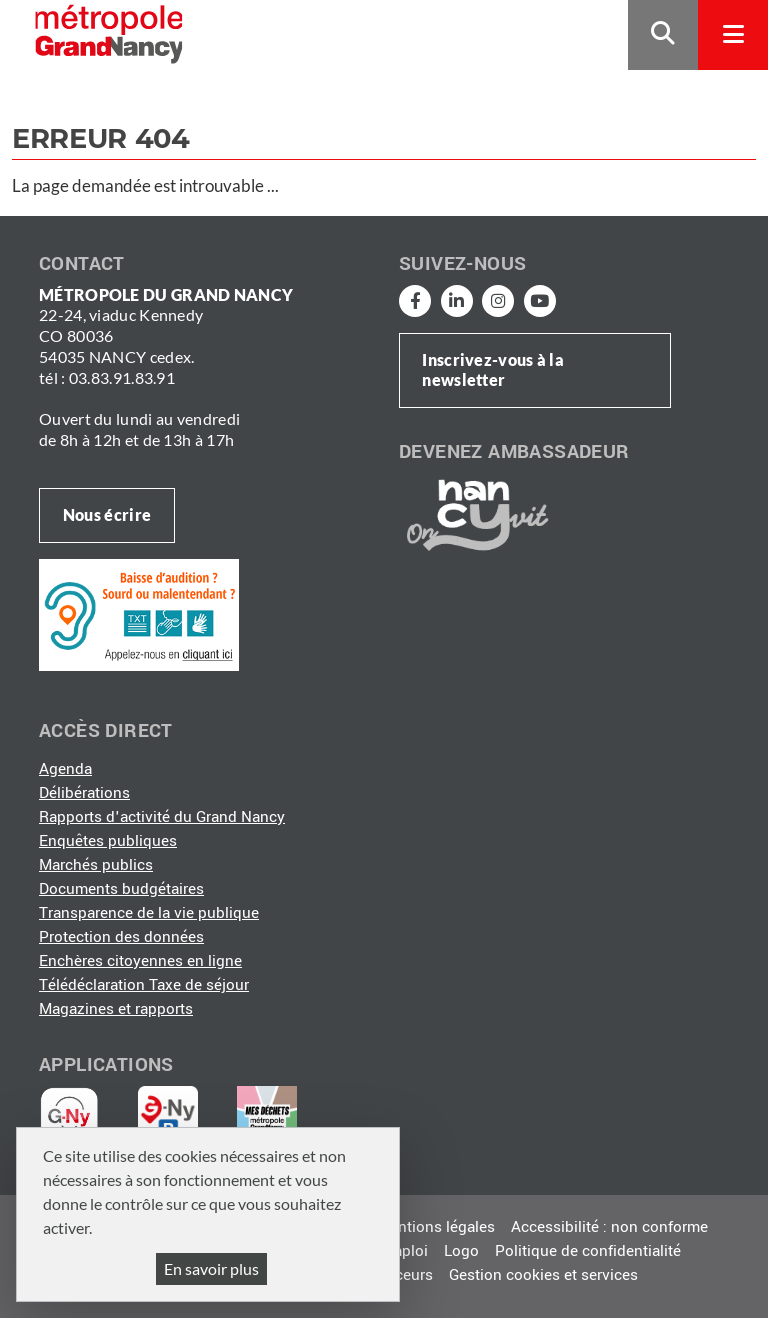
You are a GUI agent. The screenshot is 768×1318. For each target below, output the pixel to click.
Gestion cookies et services (543, 1275)
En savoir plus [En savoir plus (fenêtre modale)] (211, 1268)
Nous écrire (107, 514)
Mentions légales (436, 1227)
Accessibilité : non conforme (609, 1227)
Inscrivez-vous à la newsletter (493, 370)
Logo (461, 1251)
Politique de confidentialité (588, 1251)
